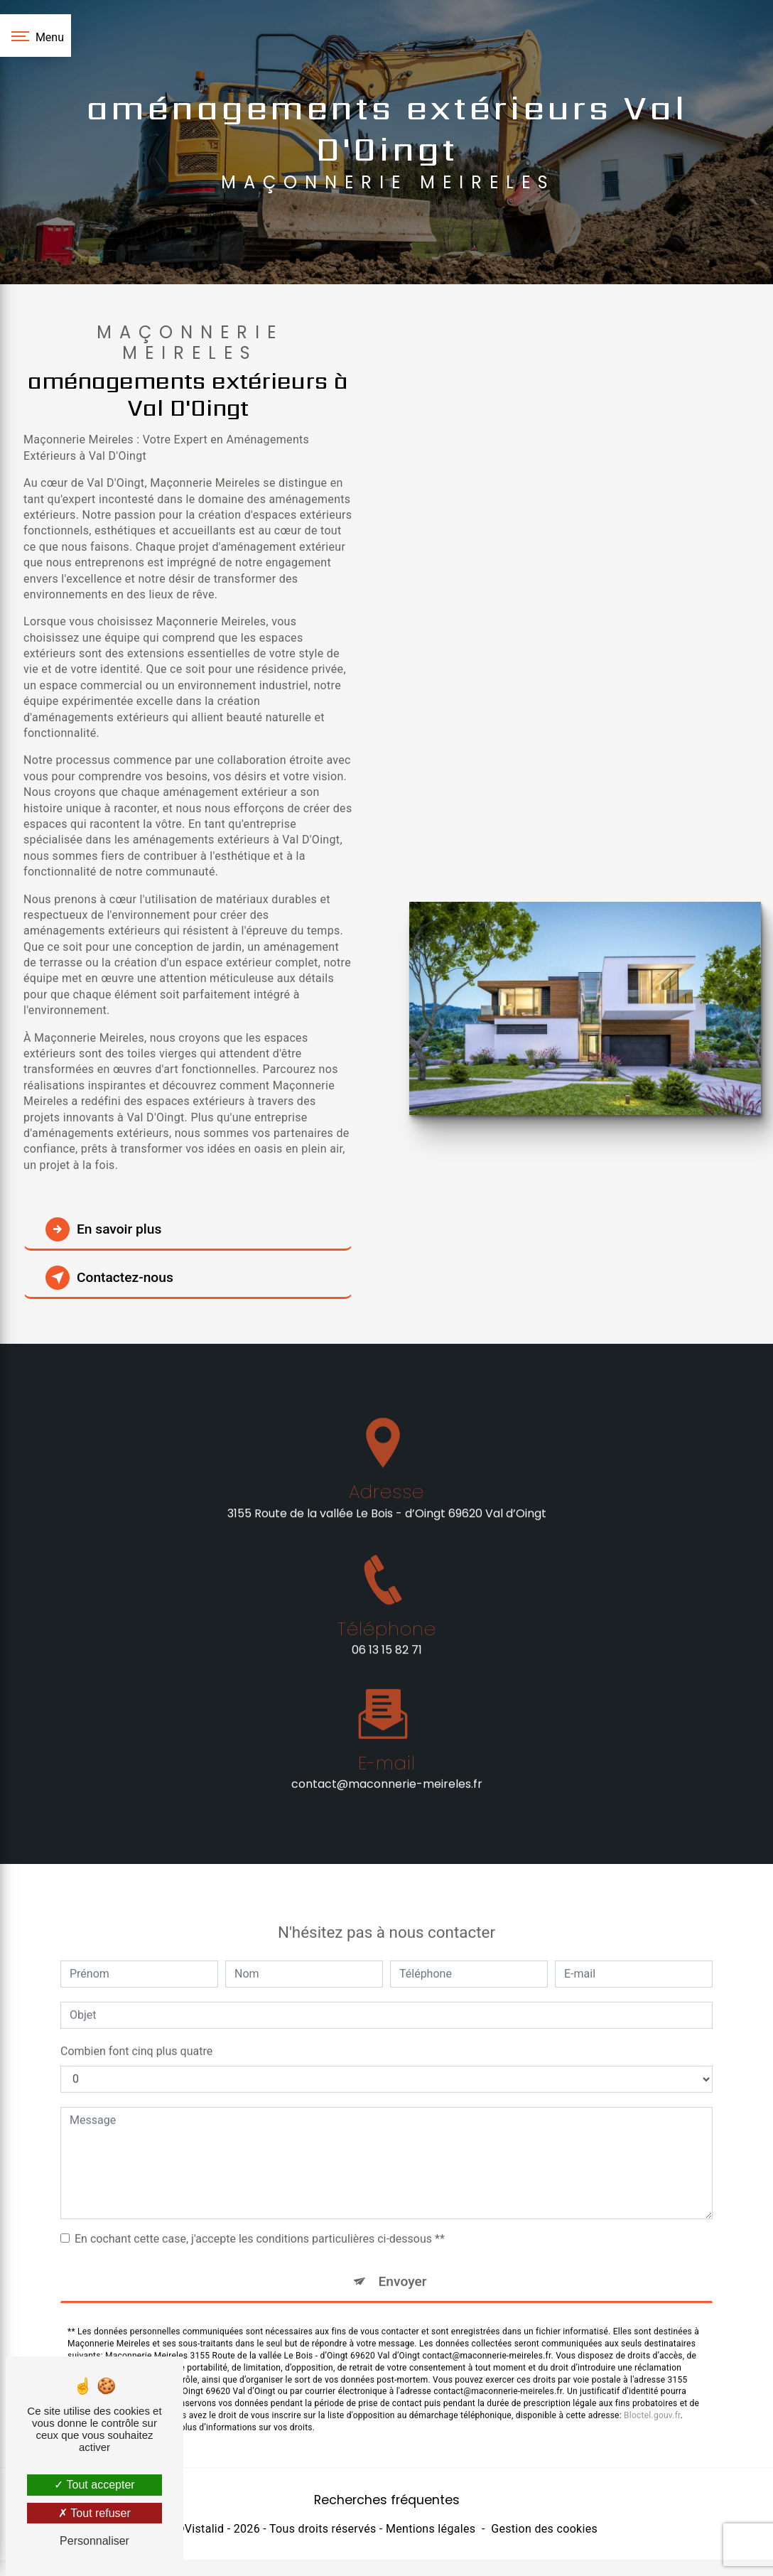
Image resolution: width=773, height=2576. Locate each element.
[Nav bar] (35, 35)
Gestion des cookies (544, 2528)
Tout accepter (94, 2485)
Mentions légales (430, 2528)
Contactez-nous (109, 1278)
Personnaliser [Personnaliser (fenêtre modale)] (94, 2541)
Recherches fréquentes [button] (387, 2499)
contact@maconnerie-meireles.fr (386, 1761)
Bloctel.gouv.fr (652, 2393)
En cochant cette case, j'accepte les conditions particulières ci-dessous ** (260, 2215)
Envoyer (403, 2258)
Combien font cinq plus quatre (136, 2028)
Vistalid (205, 2528)
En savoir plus (103, 1229)
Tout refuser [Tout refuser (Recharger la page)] (94, 2513)
